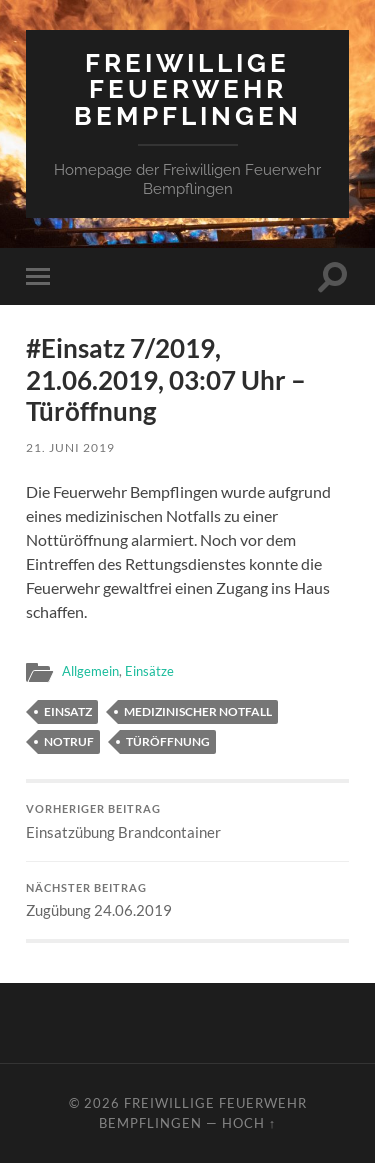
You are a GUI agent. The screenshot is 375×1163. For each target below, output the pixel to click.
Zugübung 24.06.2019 (187, 901)
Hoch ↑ (249, 1123)
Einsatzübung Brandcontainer (187, 822)
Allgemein (90, 671)
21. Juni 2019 (70, 447)
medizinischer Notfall (198, 711)
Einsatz (68, 711)
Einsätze (149, 671)
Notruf (69, 741)
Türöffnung (168, 741)
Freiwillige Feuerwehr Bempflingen (188, 89)
